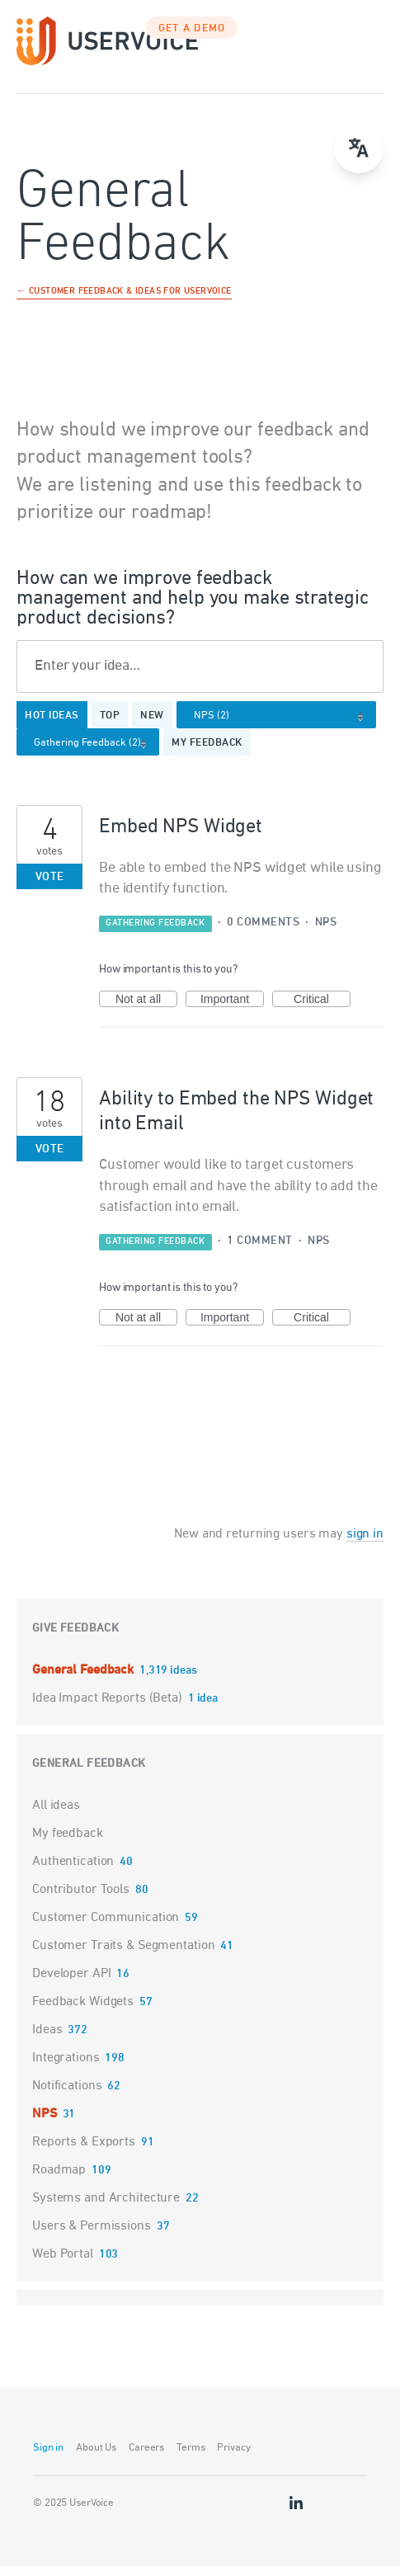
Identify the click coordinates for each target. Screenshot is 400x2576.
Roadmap (59, 2180)
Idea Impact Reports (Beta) (109, 1708)
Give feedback (75, 1639)
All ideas (56, 1815)
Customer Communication (105, 1927)
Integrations (66, 2067)
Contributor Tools (80, 1899)
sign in (365, 1544)
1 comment (260, 1251)
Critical (322, 1009)
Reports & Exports (83, 2152)
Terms (190, 2457)
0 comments (263, 932)
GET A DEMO (192, 38)
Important (232, 1009)
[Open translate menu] (359, 148)
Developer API (71, 1983)
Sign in (48, 2457)
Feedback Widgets (83, 2011)
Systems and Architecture (106, 2208)
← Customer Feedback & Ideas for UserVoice (124, 302)
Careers (146, 2457)
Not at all (146, 1009)
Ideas (47, 2039)
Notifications (66, 2096)
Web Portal (62, 2264)
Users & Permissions (91, 2236)
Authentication (73, 1871)
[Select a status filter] (93, 753)
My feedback (207, 753)
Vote (49, 887)
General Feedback (84, 1680)
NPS (326, 932)
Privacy (233, 2457)
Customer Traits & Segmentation (123, 1955)
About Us (96, 2457)
